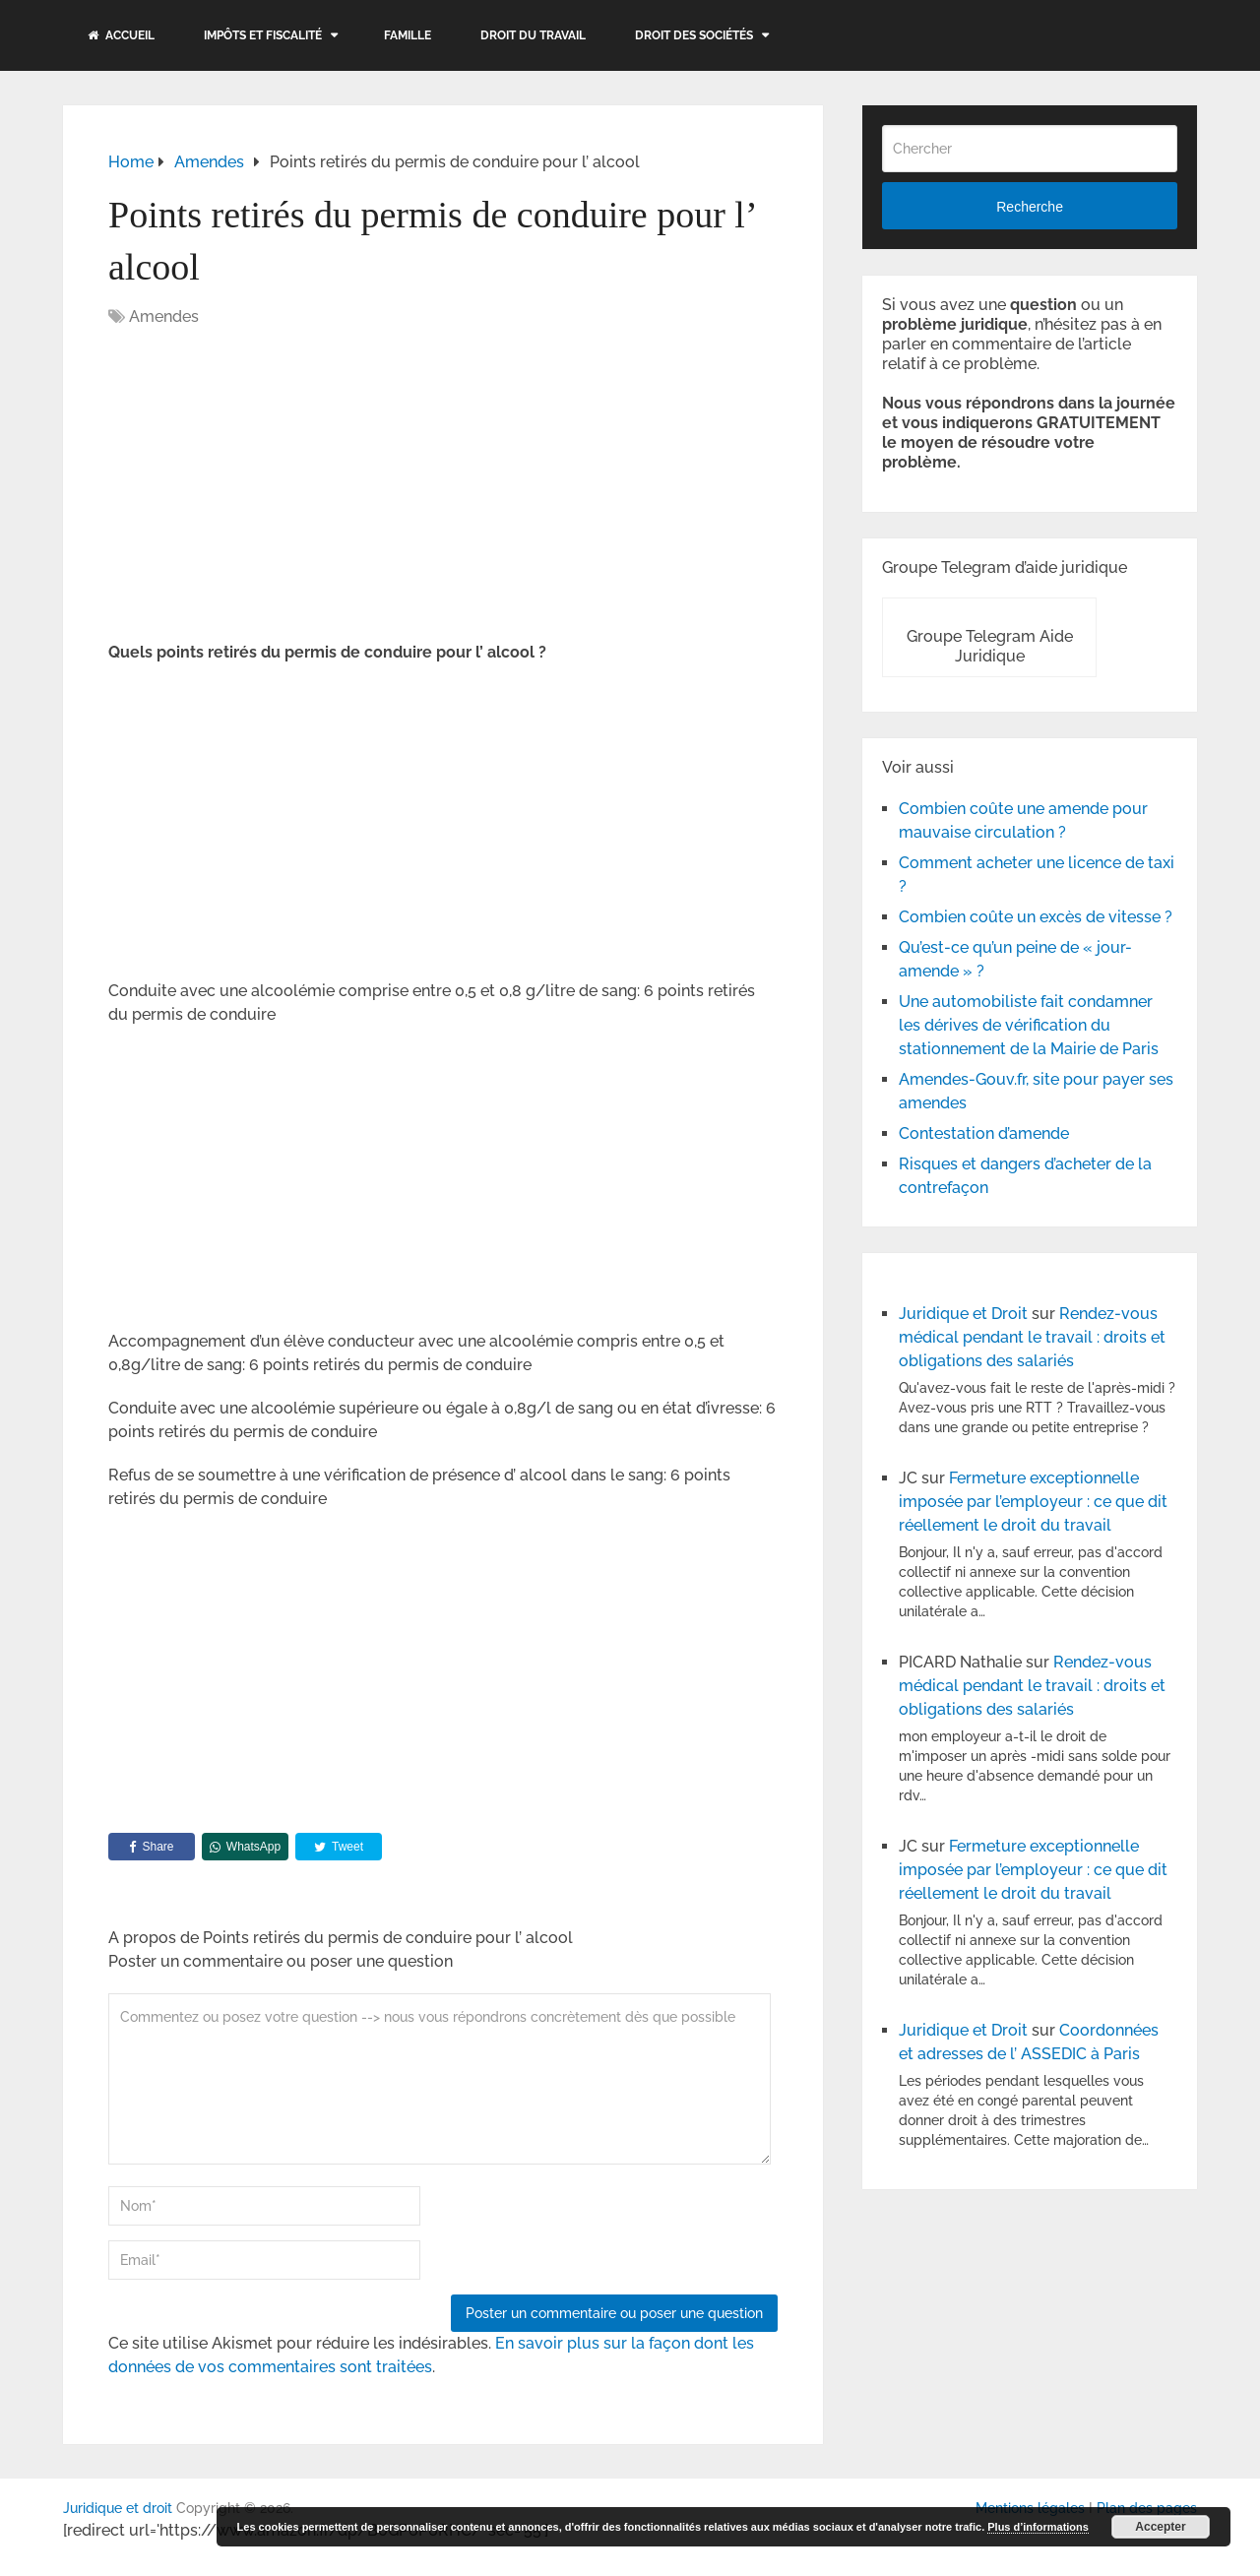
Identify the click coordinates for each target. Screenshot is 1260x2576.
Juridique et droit (117, 2508)
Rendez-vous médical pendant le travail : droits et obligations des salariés (1032, 1337)
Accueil (121, 35)
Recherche (1029, 207)
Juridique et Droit (963, 1313)
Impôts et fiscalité (263, 35)
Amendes (164, 316)
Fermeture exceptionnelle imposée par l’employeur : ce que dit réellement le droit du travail (1033, 1502)
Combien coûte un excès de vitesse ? (1035, 917)
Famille (407, 35)
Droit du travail (533, 35)
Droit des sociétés (694, 35)
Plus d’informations (1038, 2527)
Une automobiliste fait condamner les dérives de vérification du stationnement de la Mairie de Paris (1029, 1025)
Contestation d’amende (984, 1133)
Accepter (1160, 2527)
